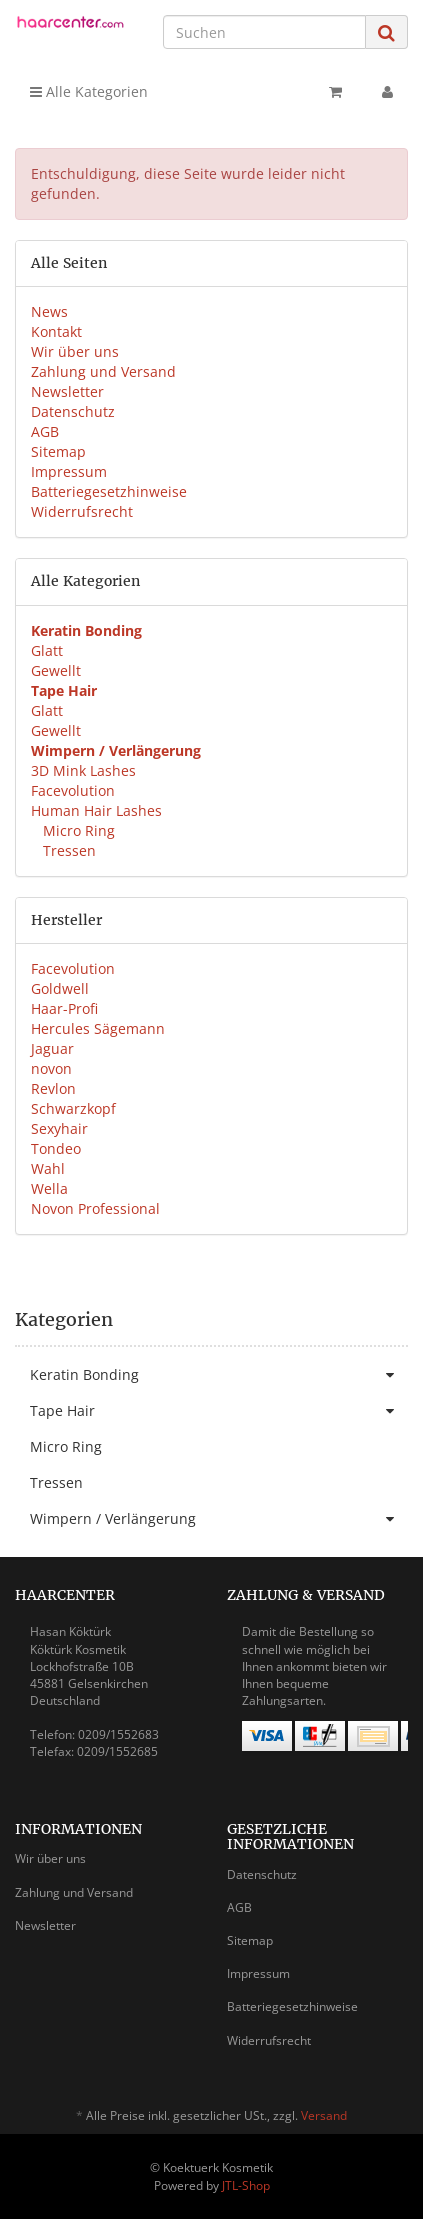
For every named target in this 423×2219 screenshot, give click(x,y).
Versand (324, 2115)
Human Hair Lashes (96, 810)
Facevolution (73, 790)
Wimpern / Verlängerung (219, 1519)
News (49, 311)
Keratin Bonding (219, 1375)
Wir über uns (75, 351)
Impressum (69, 471)
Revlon (53, 1088)
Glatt (47, 650)
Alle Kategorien (89, 91)
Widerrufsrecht (82, 511)
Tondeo (56, 1148)
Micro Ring (77, 830)
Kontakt (56, 331)
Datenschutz (73, 411)
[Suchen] (264, 32)
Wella (49, 1188)
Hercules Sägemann (98, 1028)
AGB (45, 431)
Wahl (48, 1168)
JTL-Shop (246, 2185)
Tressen (67, 850)
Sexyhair (59, 1128)
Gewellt (56, 670)
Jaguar (52, 1048)
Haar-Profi (64, 1008)
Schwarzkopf (73, 1108)
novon (51, 1068)
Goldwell (60, 988)
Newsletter (67, 391)
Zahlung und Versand (103, 371)
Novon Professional (95, 1208)
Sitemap (58, 451)
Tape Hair (219, 1411)
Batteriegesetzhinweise (109, 491)
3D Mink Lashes (83, 770)
